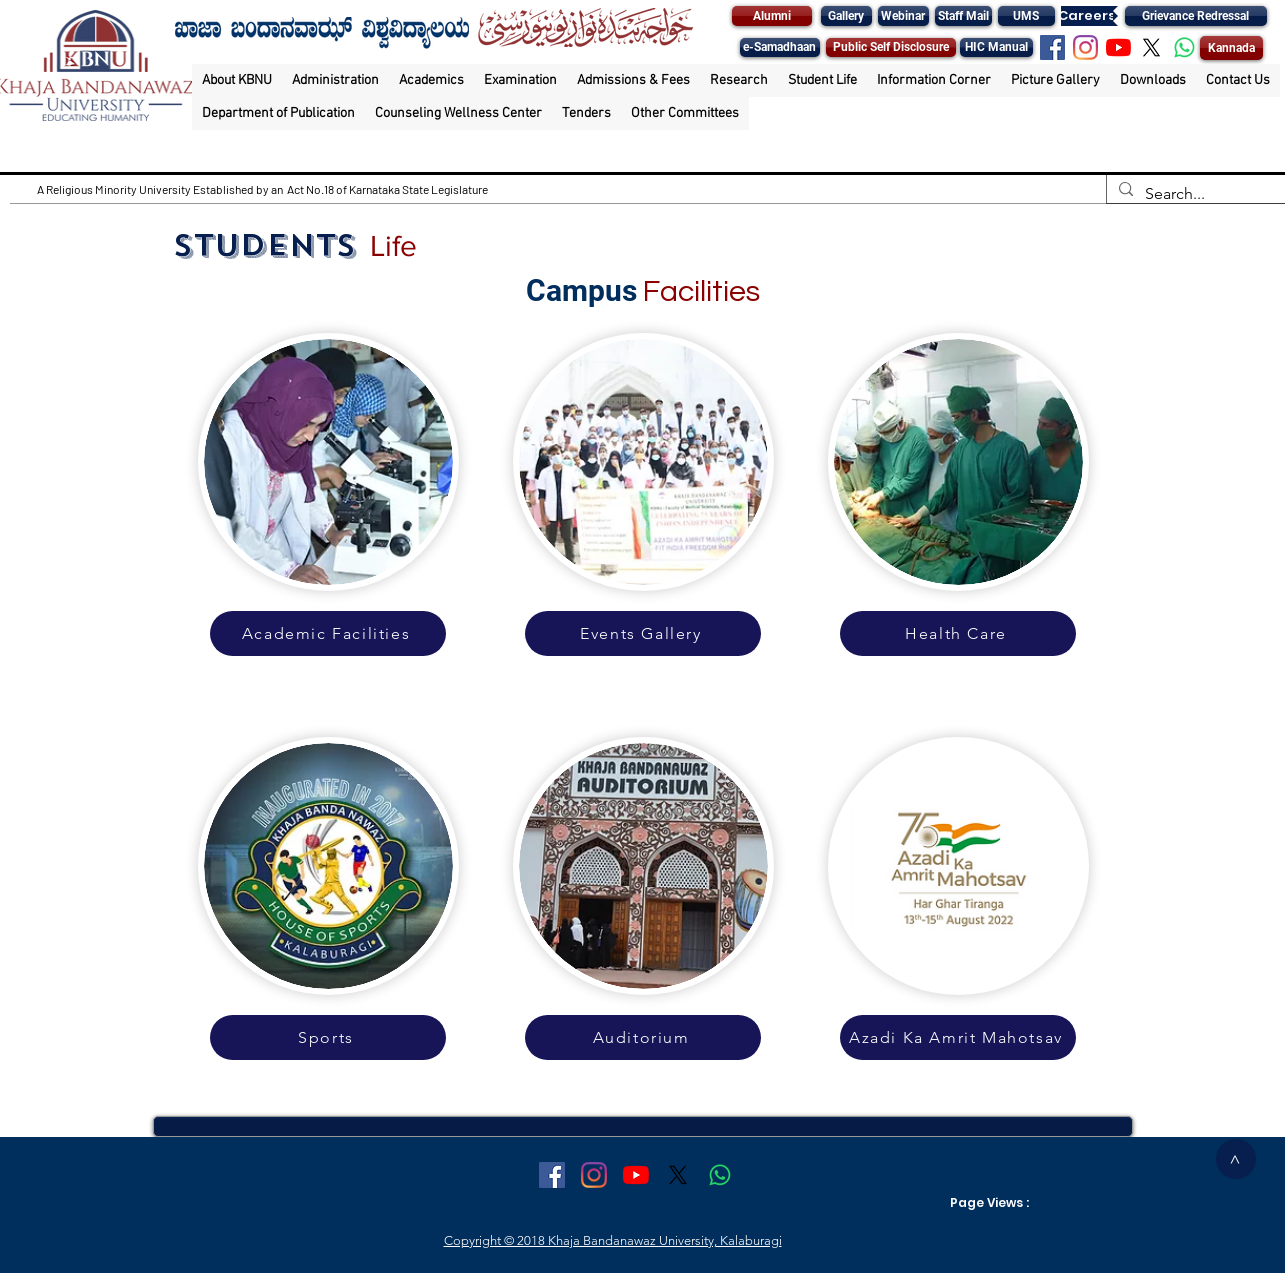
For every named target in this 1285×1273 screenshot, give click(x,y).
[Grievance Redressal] (1196, 16)
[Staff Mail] (963, 16)
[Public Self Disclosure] (891, 47)
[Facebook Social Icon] (1052, 47)
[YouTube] (1118, 47)
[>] (1236, 1159)
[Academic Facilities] (328, 633)
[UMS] (1026, 16)
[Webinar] (903, 16)
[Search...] (1194, 194)
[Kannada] (1231, 48)
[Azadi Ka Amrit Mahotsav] (958, 1037)
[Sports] (328, 1037)
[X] (1151, 47)
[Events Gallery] (643, 633)
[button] (237, 80)
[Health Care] (958, 633)
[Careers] (1087, 16)
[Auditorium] (643, 1037)
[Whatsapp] (1184, 47)
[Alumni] (772, 16)
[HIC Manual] (996, 47)
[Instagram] (1085, 47)
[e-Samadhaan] (780, 47)
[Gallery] (846, 16)
